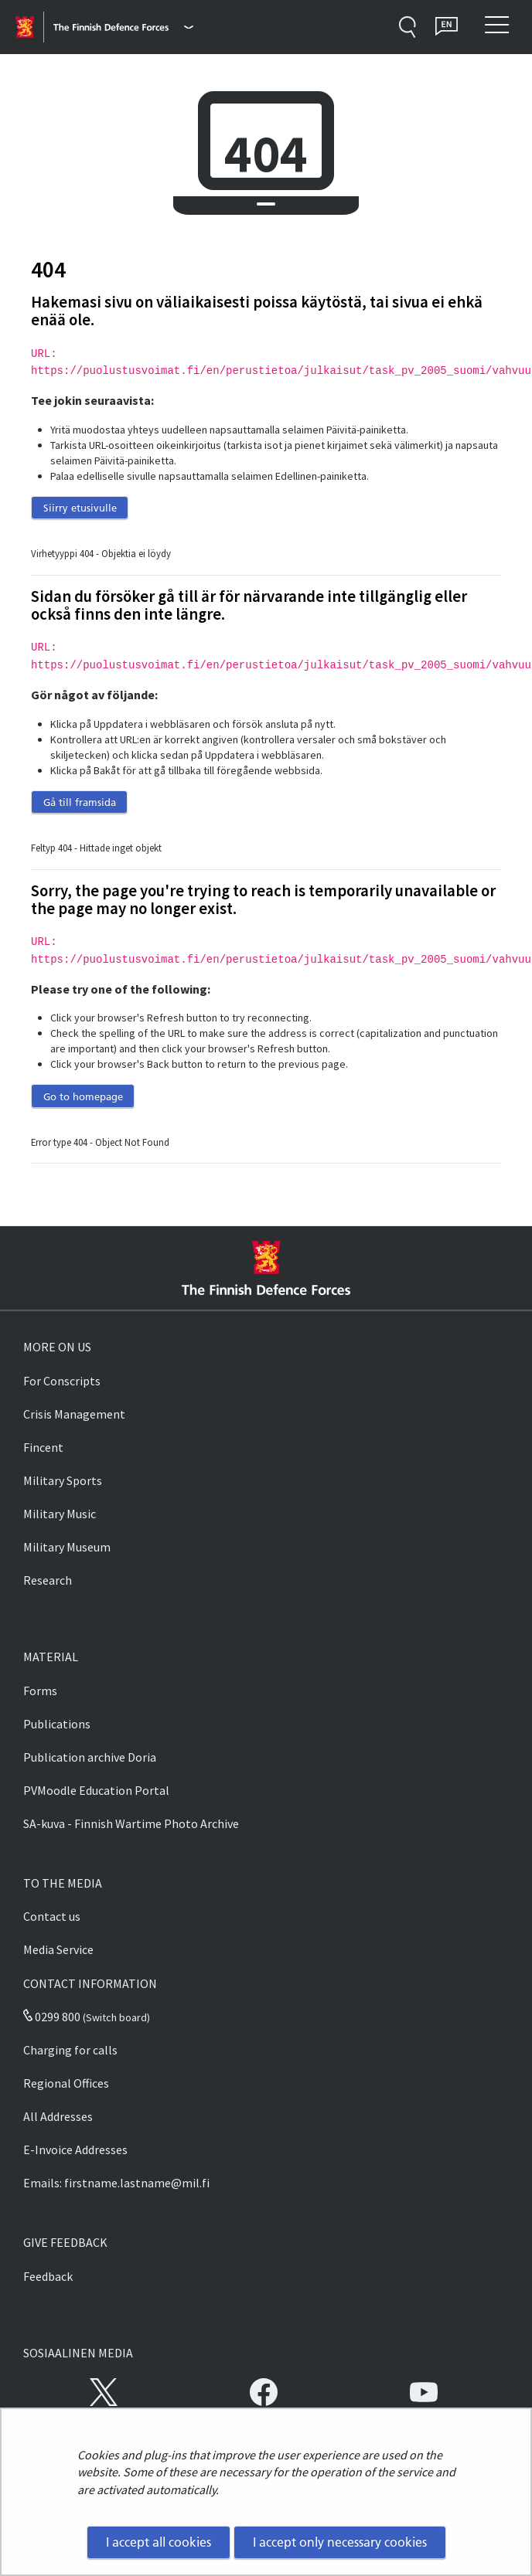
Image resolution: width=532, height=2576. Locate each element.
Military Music (59, 1513)
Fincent (43, 1447)
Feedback (48, 2276)
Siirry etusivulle (80, 507)
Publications (56, 1723)
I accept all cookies (158, 2542)
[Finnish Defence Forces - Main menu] (123, 27)
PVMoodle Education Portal (96, 1790)
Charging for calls (70, 2050)
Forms (40, 1690)
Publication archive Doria (89, 1757)
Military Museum (67, 1547)
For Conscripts (62, 1380)
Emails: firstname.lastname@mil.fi (116, 2182)
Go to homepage (83, 1096)
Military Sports (62, 1480)
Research (47, 1580)
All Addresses (58, 2116)
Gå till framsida (79, 802)
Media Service (58, 1949)
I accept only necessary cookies (340, 2542)
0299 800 (51, 2016)
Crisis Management (74, 1414)
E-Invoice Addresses (75, 2149)
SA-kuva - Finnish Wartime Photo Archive (131, 1823)
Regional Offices (66, 2083)
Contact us (51, 1916)
